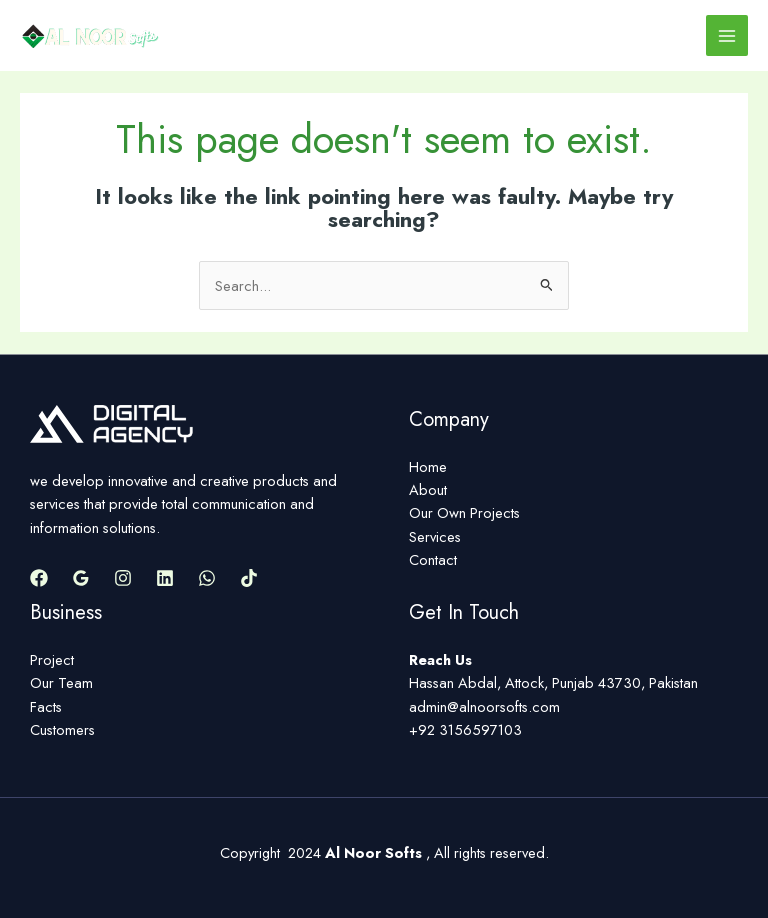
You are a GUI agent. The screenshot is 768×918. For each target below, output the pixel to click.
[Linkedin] (165, 578)
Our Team (61, 682)
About (428, 489)
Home (428, 466)
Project (52, 659)
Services (435, 536)
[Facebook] (39, 578)
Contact (433, 559)
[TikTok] (249, 578)
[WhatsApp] (207, 578)
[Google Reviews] (81, 578)
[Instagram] (123, 578)
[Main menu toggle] (727, 36)
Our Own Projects (464, 512)
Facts (46, 706)
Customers (62, 729)
